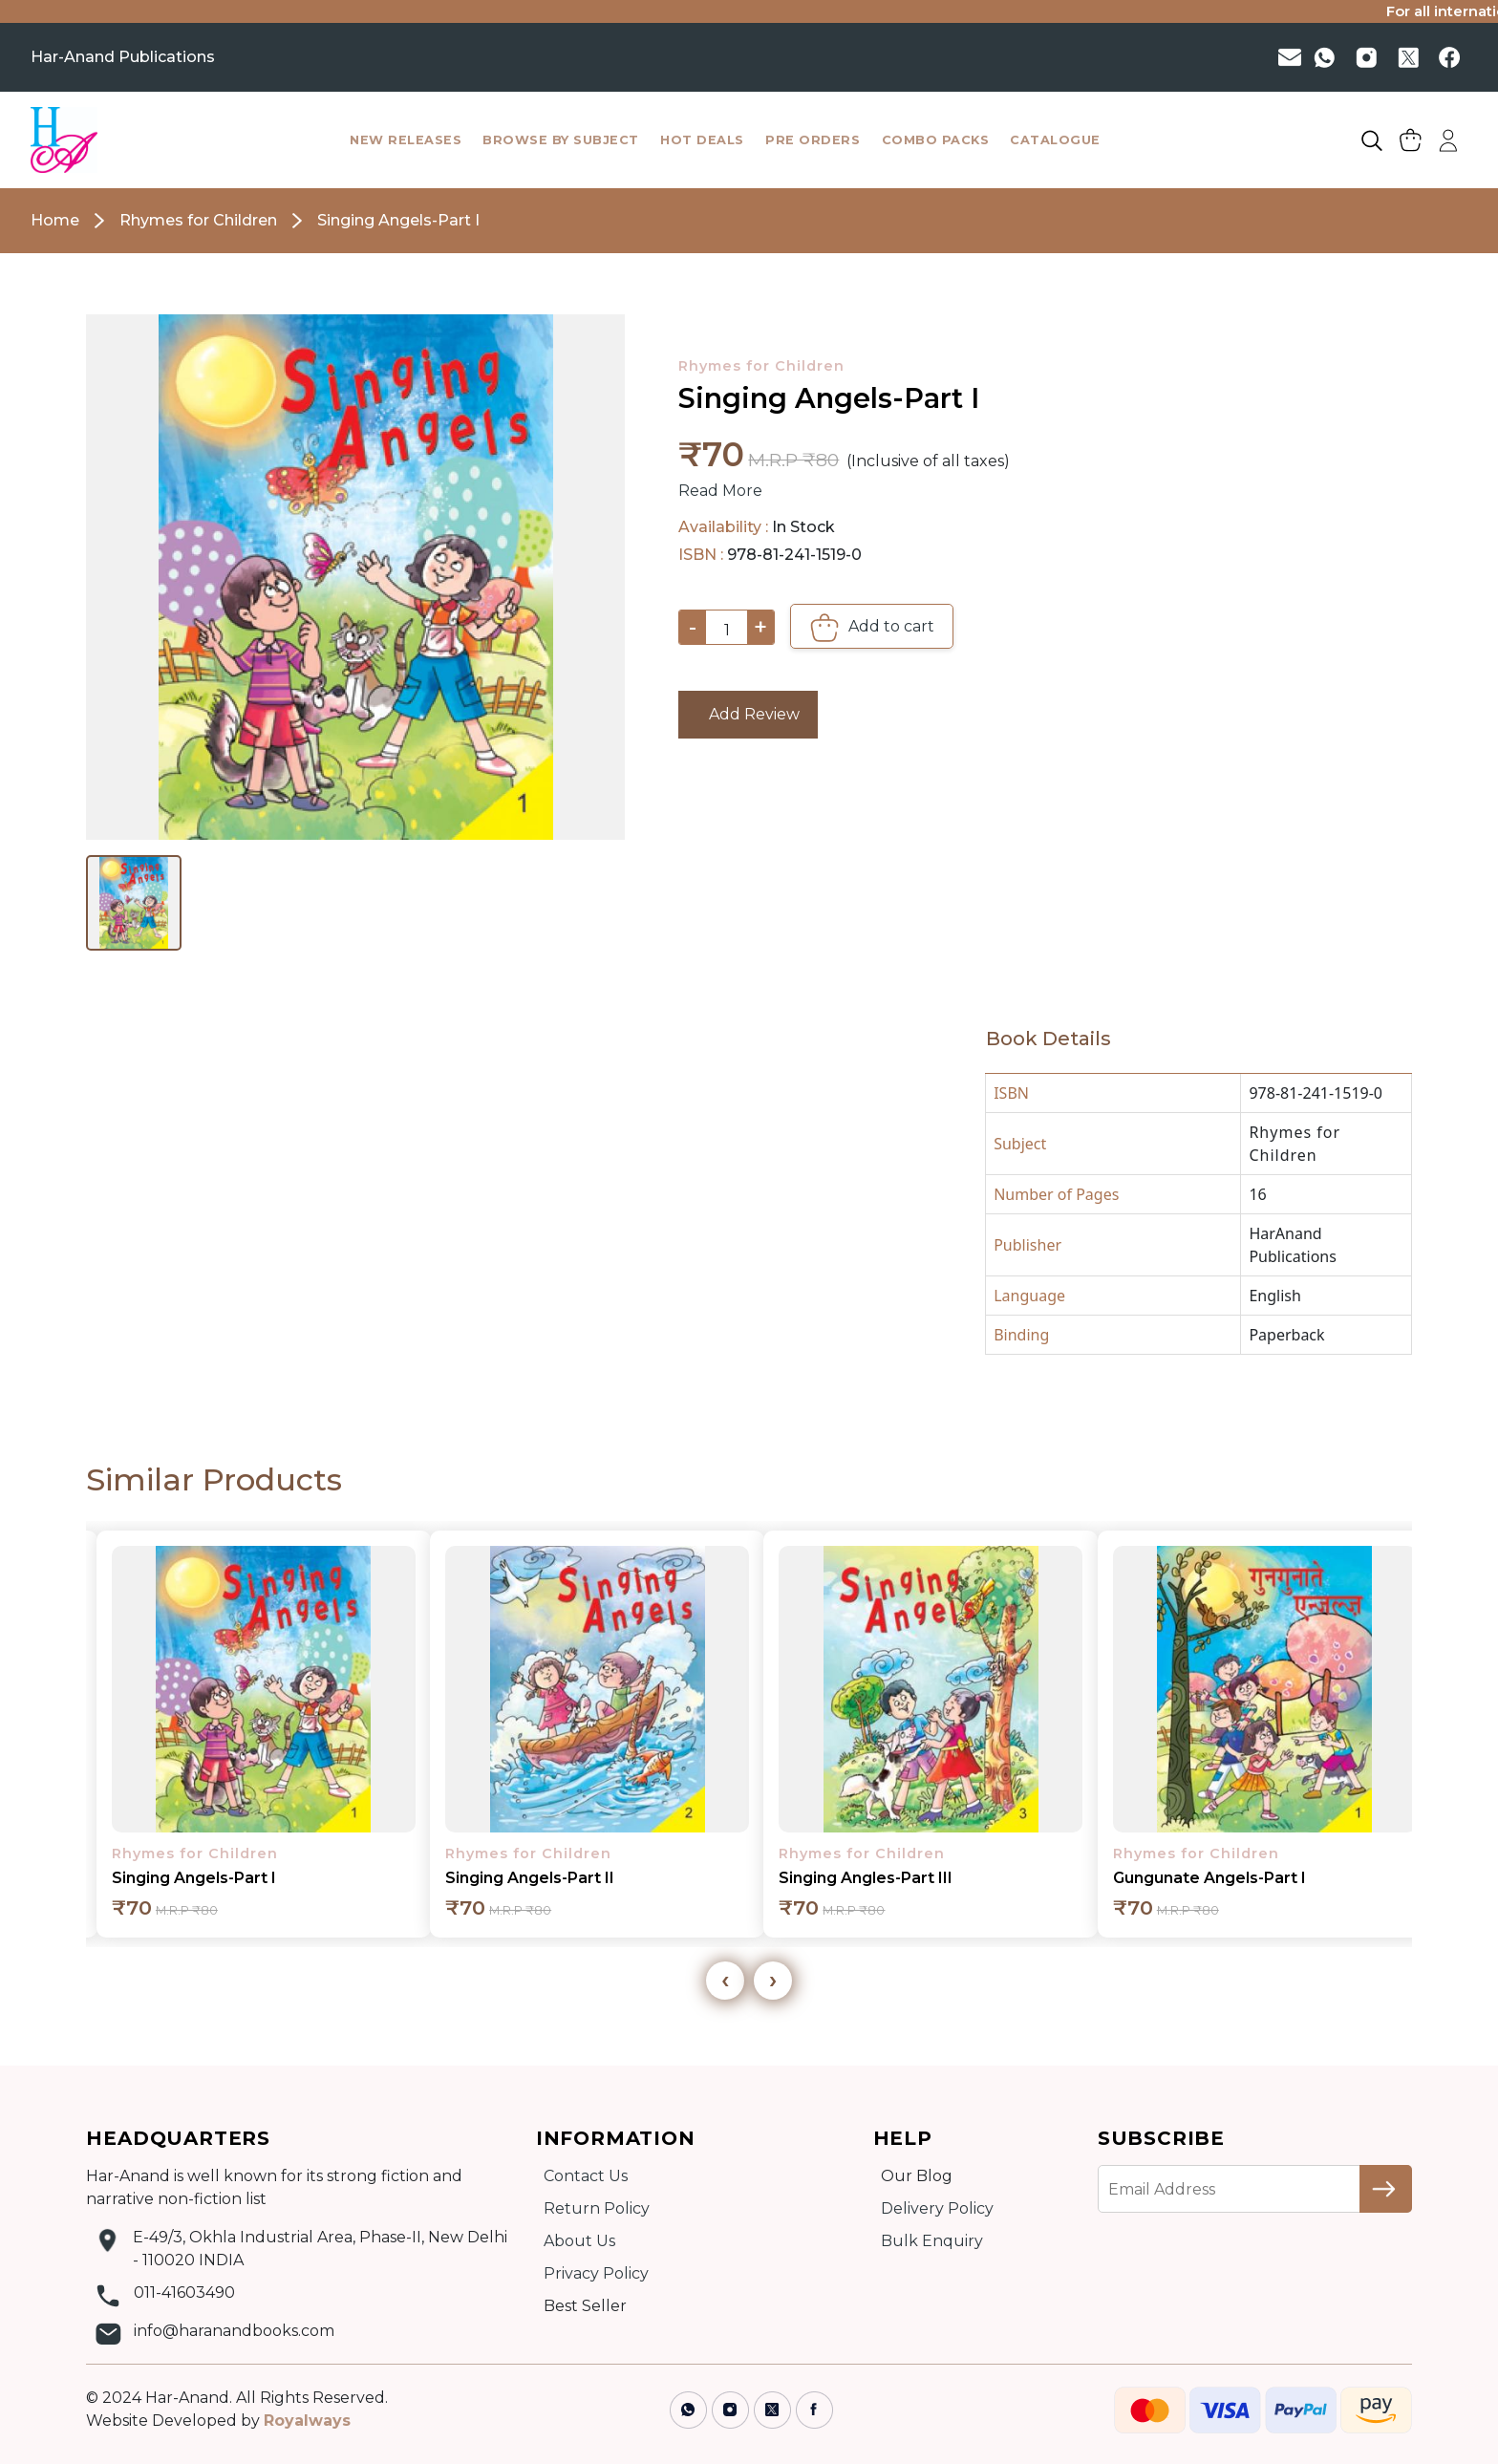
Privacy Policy (596, 2273)
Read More (720, 491)
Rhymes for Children (761, 366)
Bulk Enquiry (932, 2241)
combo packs (936, 140)
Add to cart (872, 628)
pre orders (812, 140)
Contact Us (586, 2176)
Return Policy (597, 2208)
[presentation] (725, 1980)
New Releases (405, 140)
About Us (579, 2241)
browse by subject (560, 140)
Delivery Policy (937, 2208)
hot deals (702, 140)
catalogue (1055, 140)
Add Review (748, 714)
